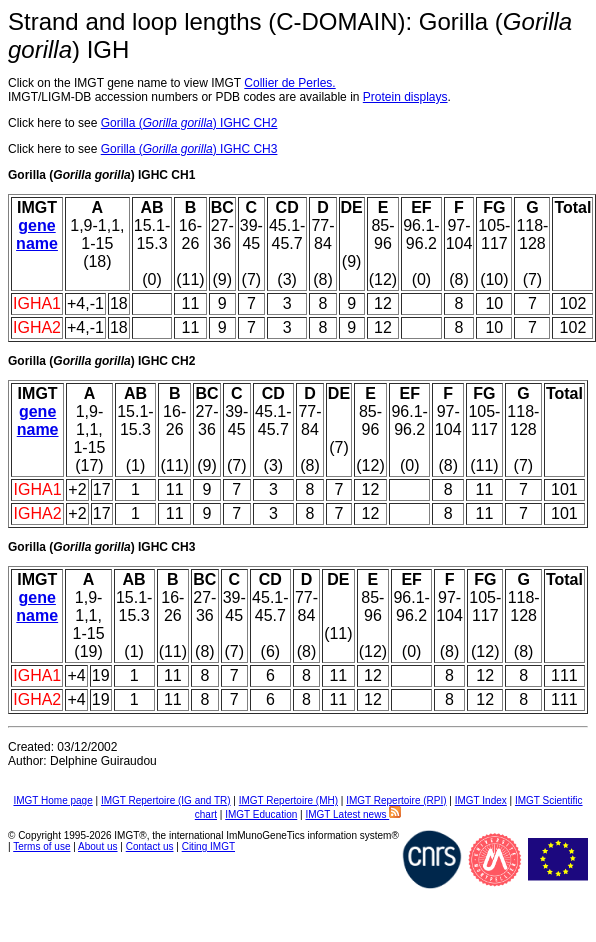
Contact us (150, 846)
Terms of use (41, 846)
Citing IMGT (208, 846)
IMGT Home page (52, 800)
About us (97, 846)
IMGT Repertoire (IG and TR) (166, 800)
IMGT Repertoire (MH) (288, 800)
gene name (37, 234)
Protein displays (405, 97)
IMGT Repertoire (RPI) (396, 800)
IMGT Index (481, 800)
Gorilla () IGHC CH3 (189, 149)
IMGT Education (261, 814)
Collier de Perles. (289, 83)
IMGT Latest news (353, 814)
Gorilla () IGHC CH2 (189, 123)
